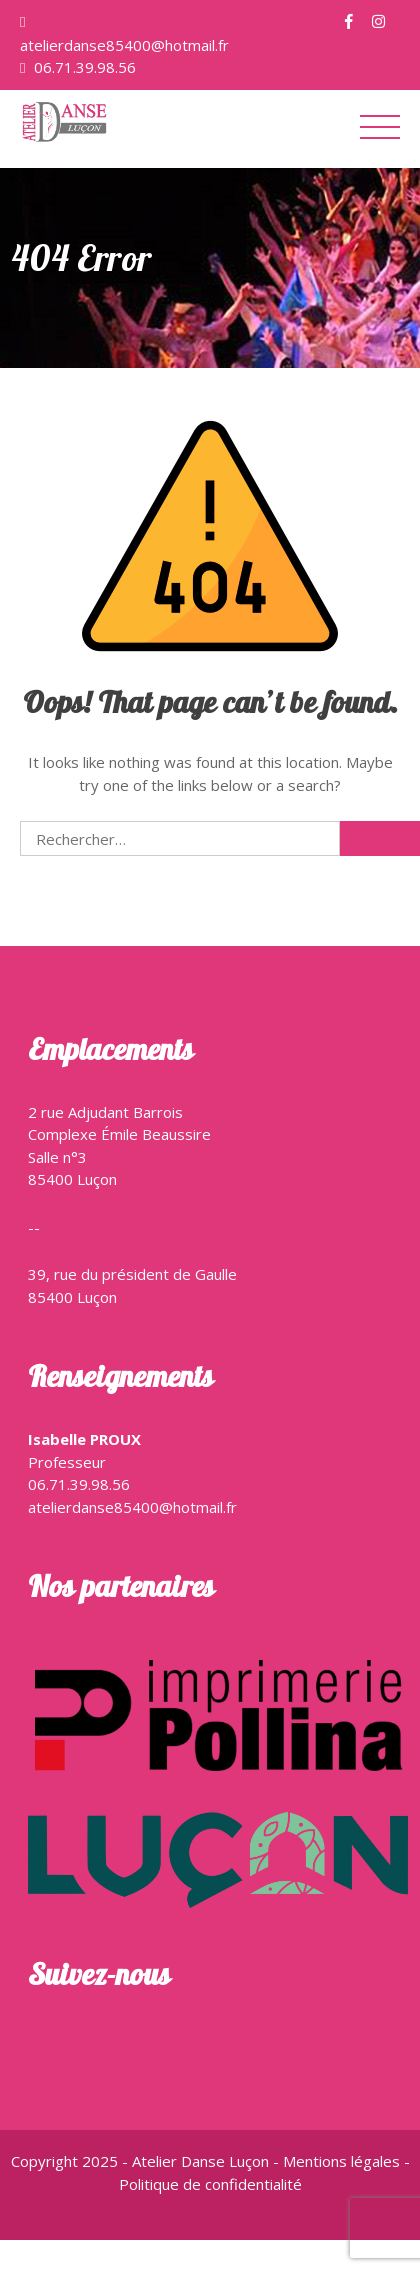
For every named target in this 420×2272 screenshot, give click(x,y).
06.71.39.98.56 (83, 67)
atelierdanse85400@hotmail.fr (124, 45)
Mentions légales (343, 2161)
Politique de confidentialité (210, 2184)
